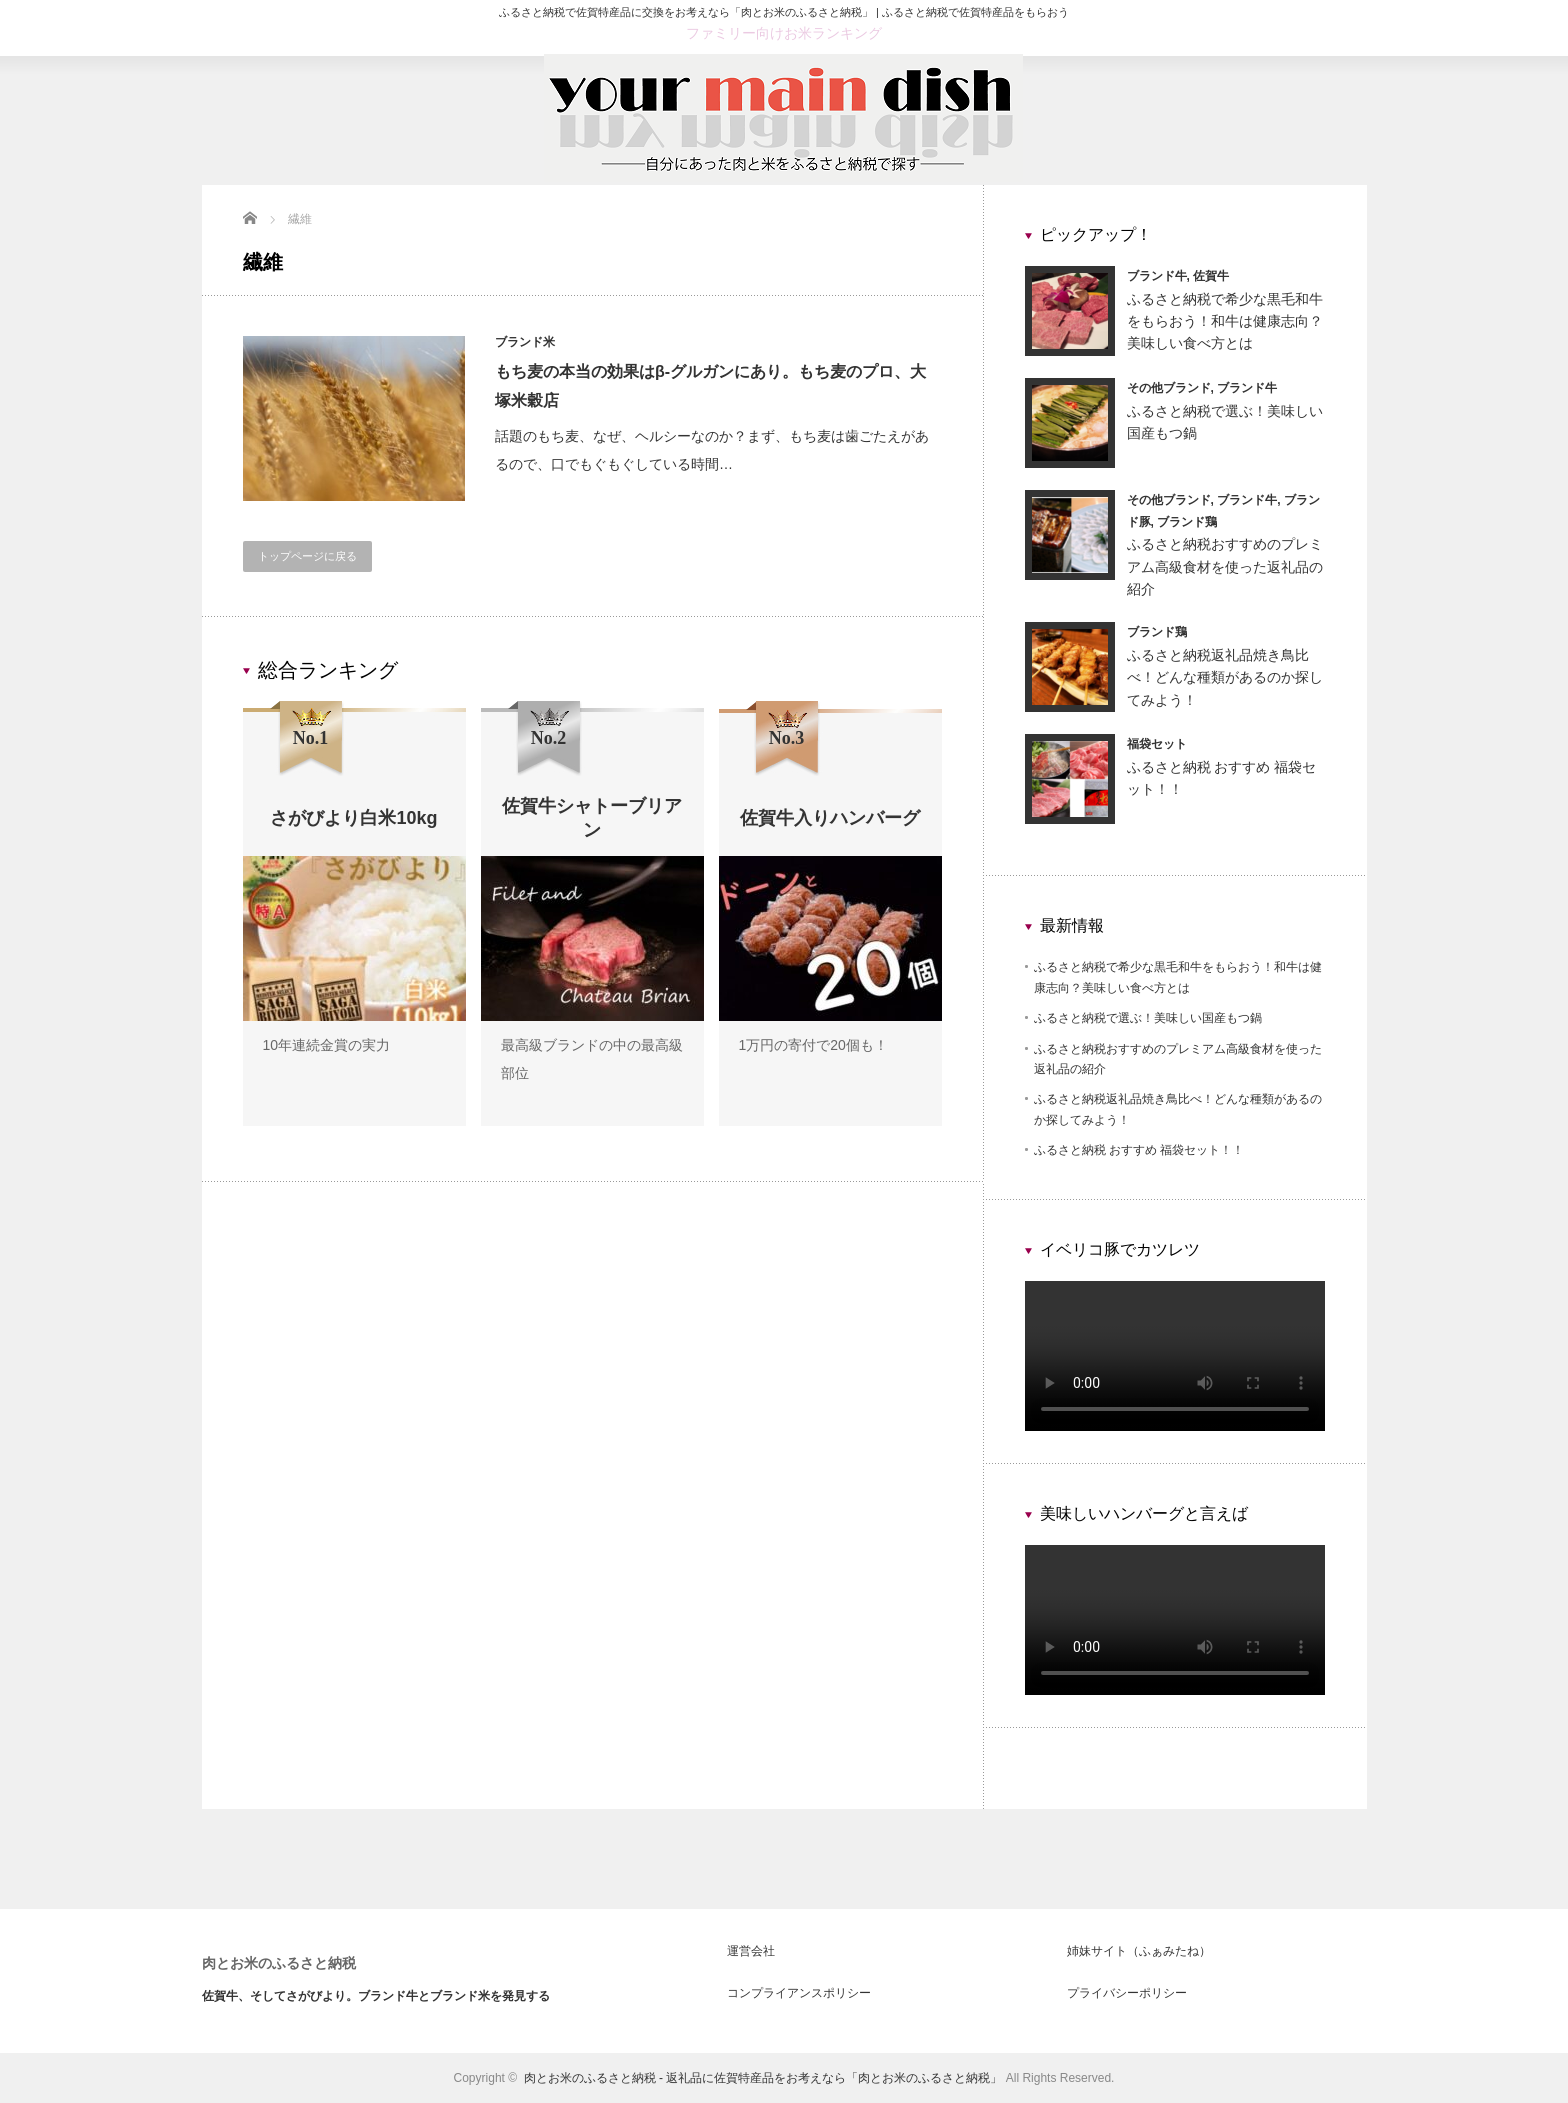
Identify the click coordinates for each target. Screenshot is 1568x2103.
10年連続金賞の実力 (327, 1045)
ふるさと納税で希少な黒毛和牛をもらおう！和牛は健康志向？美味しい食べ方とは (1225, 321)
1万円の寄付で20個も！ (813, 1045)
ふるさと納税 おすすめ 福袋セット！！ (1139, 1150)
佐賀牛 (1211, 276)
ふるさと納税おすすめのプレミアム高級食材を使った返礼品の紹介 (1225, 566)
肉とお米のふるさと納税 (279, 1963)
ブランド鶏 (1187, 522)
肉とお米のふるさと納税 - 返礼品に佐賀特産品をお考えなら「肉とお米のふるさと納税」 (763, 2078)
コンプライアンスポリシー (799, 1993)
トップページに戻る (307, 556)
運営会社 (751, 1951)
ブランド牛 (1157, 276)
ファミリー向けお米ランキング (784, 33)
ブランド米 (526, 342)
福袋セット (1157, 744)
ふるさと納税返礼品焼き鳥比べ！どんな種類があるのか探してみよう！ (1225, 677)
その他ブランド (1169, 388)
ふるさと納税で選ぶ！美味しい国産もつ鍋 (1148, 1018)
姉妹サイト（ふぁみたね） (1139, 1951)
